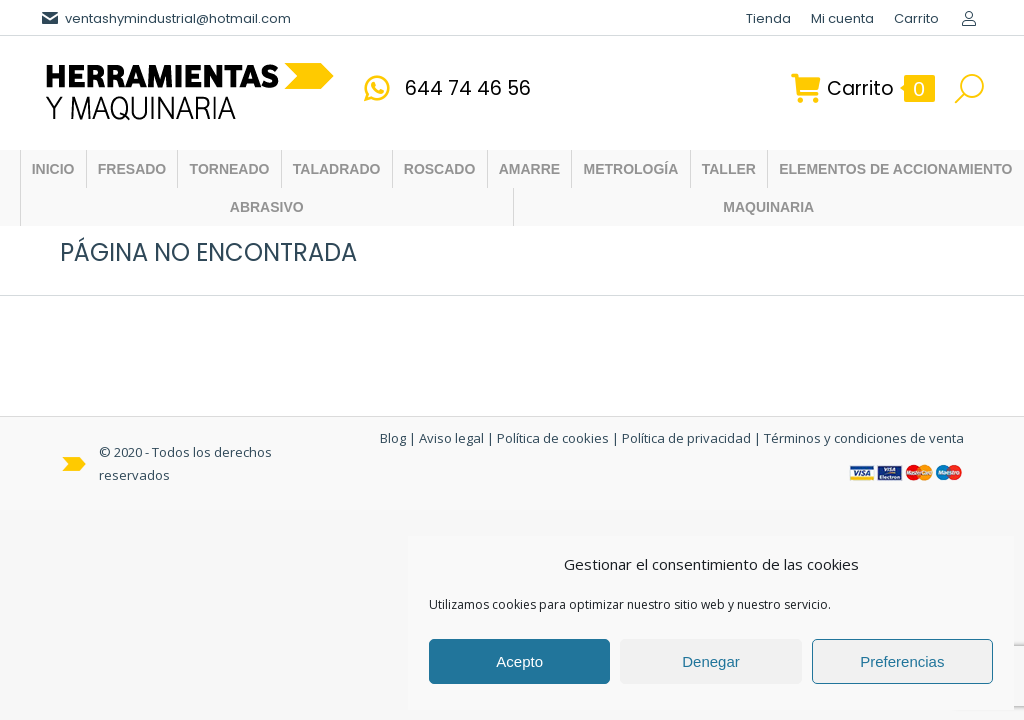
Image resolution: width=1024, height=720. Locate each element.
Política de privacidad (686, 438)
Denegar (711, 661)
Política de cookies (553, 438)
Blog (393, 438)
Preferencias (902, 661)
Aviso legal (451, 438)
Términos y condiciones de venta (864, 438)
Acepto (519, 661)
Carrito (863, 88)
